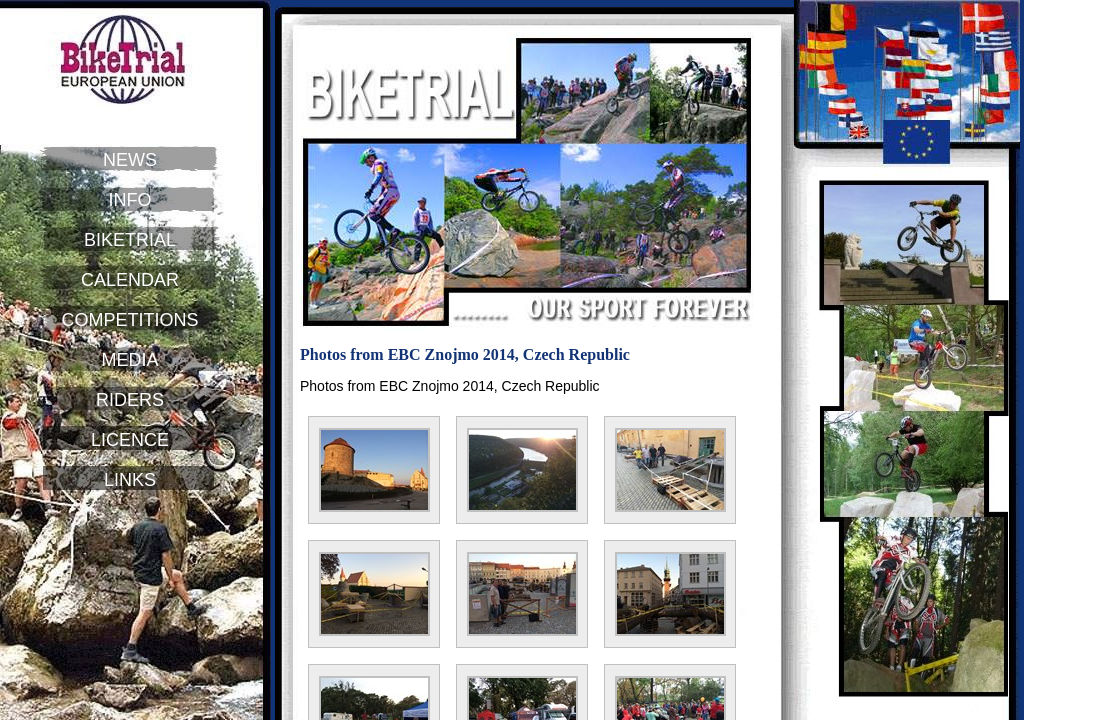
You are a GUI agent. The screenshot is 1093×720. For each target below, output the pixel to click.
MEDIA (129, 360)
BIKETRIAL (130, 240)
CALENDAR (130, 280)
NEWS (130, 160)
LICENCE (130, 440)
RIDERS (130, 400)
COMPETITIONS (129, 320)
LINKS (130, 480)
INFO (130, 200)
